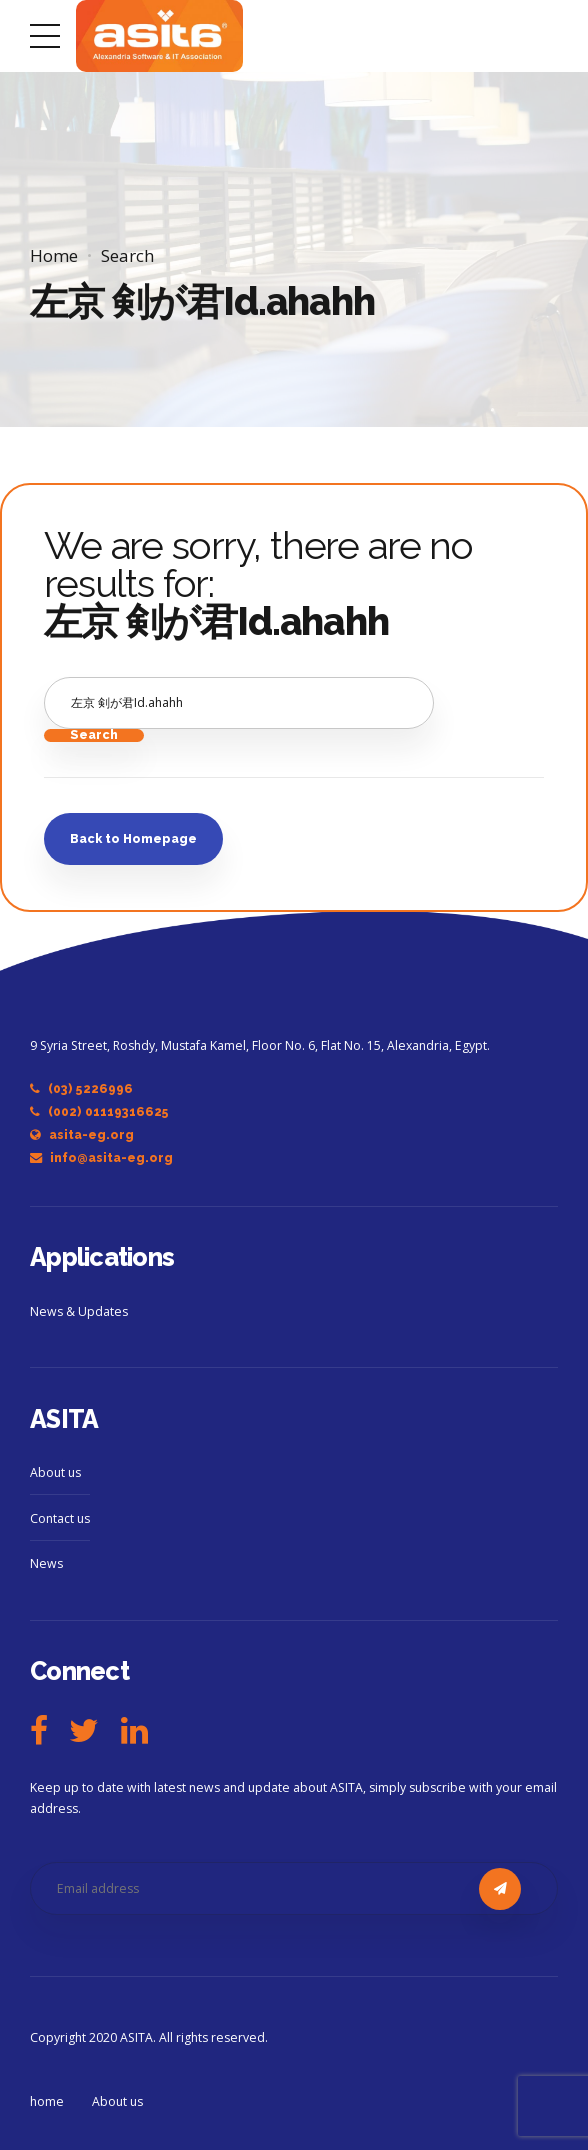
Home (54, 255)
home (47, 2101)
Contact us (60, 1518)
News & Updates (79, 1311)
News (46, 1563)
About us (55, 1472)
